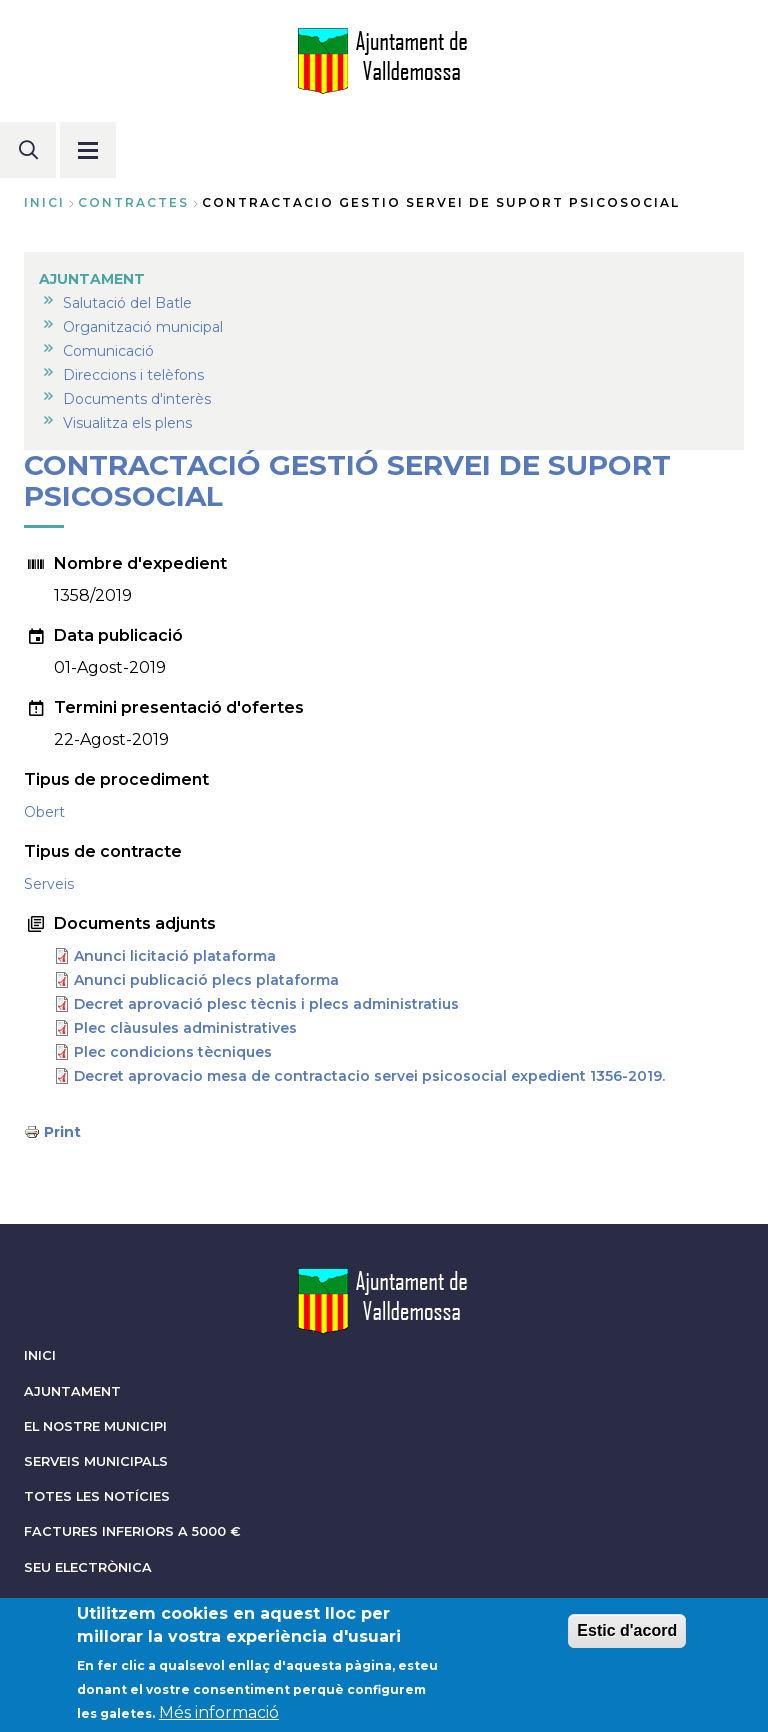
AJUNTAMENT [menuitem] (92, 279)
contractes (133, 202)
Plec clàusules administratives (185, 1028)
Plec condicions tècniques (173, 1052)
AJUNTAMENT (72, 1391)
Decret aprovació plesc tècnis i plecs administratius (266, 1004)
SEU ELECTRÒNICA (88, 1567)
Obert (44, 812)
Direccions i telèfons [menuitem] (133, 375)
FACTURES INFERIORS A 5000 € (132, 1531)
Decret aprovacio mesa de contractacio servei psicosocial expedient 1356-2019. (369, 1076)
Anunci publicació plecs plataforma (206, 980)
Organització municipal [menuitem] (143, 327)
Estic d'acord (627, 1643)
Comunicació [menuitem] (108, 351)
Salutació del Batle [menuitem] (127, 303)
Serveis (49, 884)
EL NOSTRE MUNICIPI (95, 1426)
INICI (40, 1355)
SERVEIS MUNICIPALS (96, 1461)
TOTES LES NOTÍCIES (97, 1496)
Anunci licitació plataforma (175, 956)
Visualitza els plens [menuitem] (127, 423)
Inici (44, 202)
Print (62, 1132)
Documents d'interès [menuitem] (137, 399)
